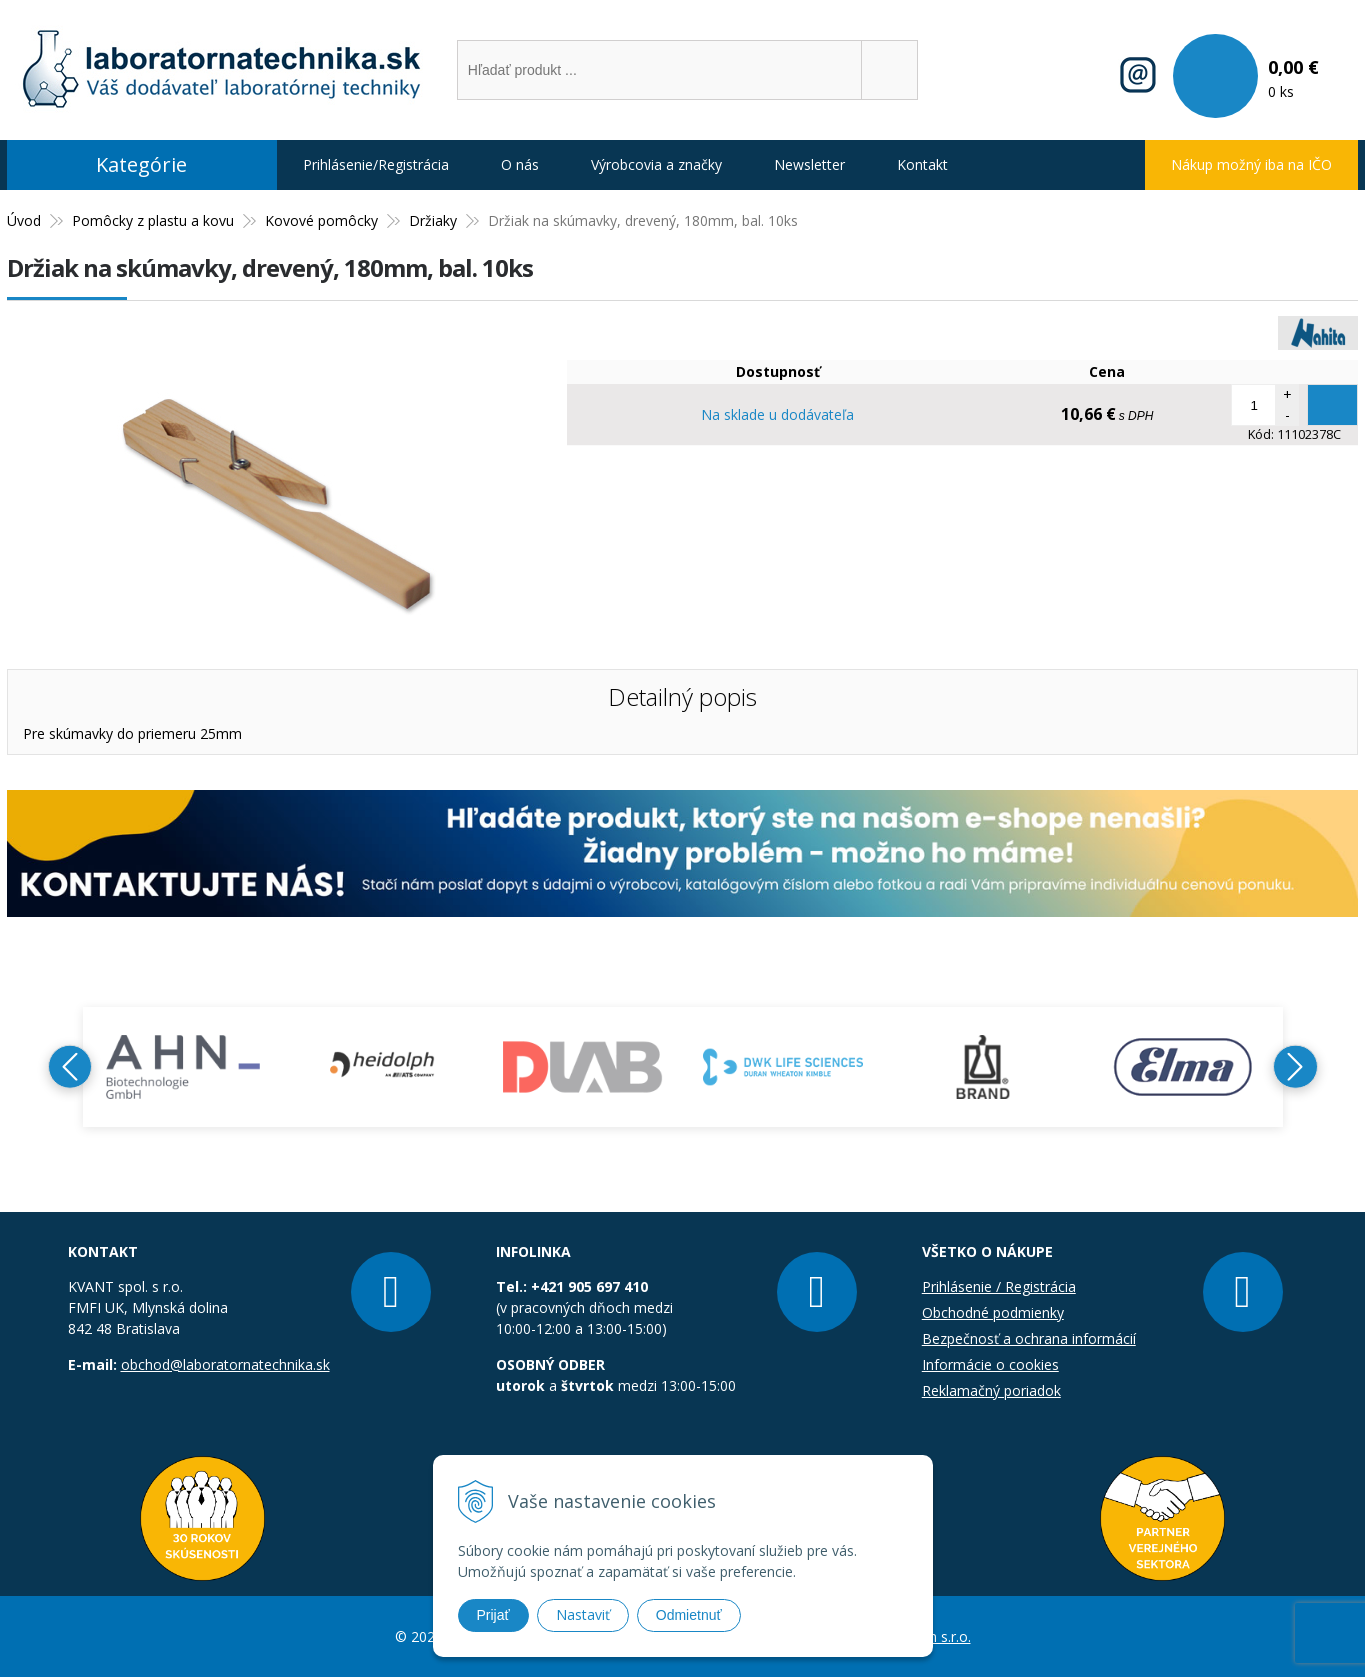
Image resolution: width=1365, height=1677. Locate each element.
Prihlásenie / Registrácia (999, 1286)
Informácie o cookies (990, 1364)
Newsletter (809, 164)
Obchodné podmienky (993, 1312)
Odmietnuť (689, 1615)
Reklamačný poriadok (991, 1390)
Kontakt (922, 164)
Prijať (493, 1615)
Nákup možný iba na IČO (1251, 164)
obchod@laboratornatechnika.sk (225, 1364)
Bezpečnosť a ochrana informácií (1029, 1338)
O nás (520, 164)
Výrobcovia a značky (656, 164)
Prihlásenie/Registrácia (376, 164)
